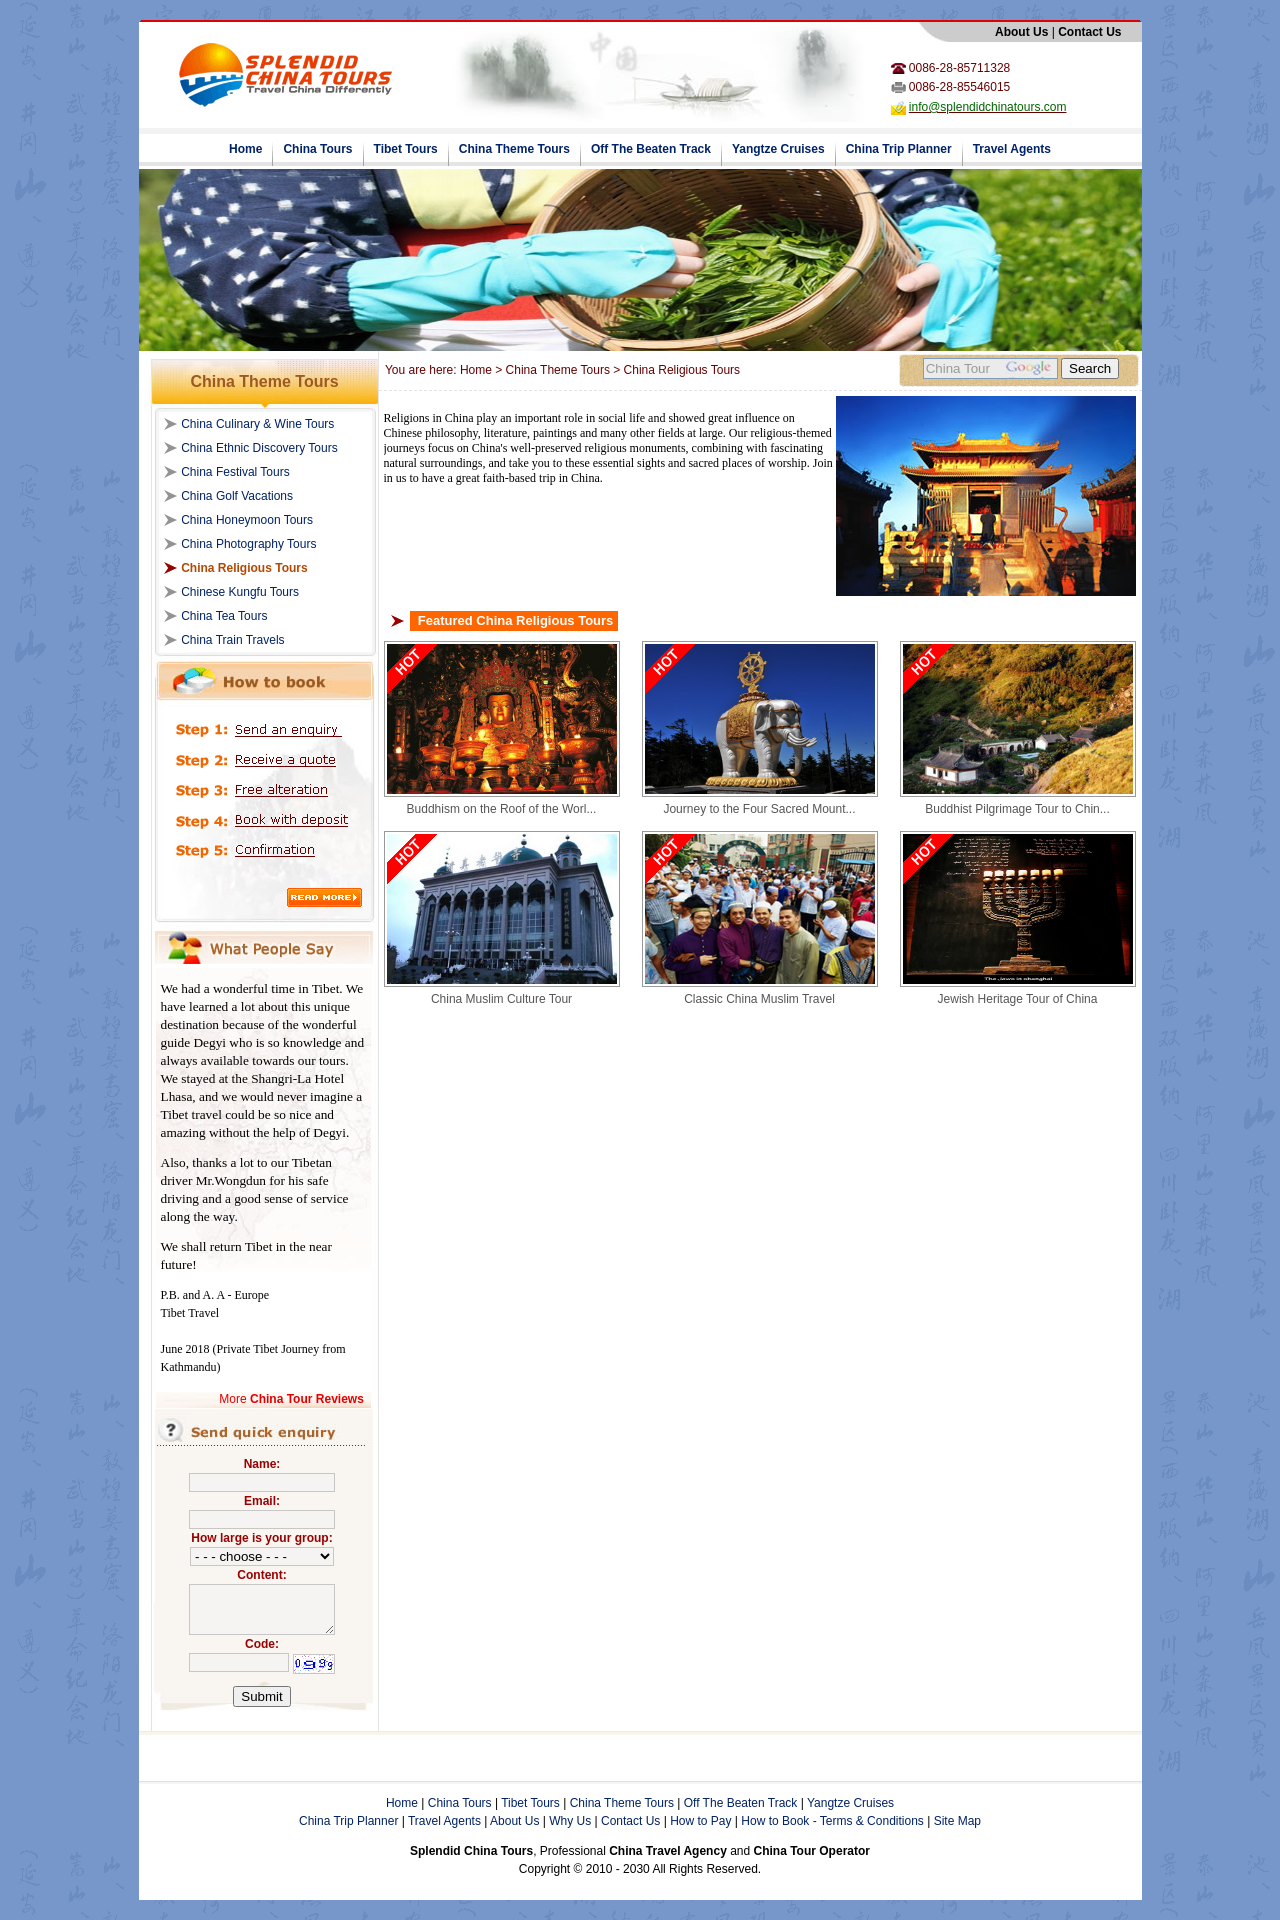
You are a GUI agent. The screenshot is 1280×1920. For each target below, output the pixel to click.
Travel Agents (1012, 149)
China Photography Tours (248, 544)
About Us (514, 1821)
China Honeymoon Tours (247, 520)
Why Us (570, 1821)
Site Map (957, 1821)
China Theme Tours (514, 149)
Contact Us (630, 1821)
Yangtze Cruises (778, 149)
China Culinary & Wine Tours (257, 424)
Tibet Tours (406, 149)
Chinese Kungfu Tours (240, 592)
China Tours (317, 149)
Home (245, 149)
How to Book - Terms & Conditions (832, 1821)
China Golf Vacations (237, 496)
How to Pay (700, 1821)
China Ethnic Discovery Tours (259, 448)
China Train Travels (232, 640)
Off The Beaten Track (651, 149)
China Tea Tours (224, 616)
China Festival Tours (235, 472)
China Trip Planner (899, 149)
